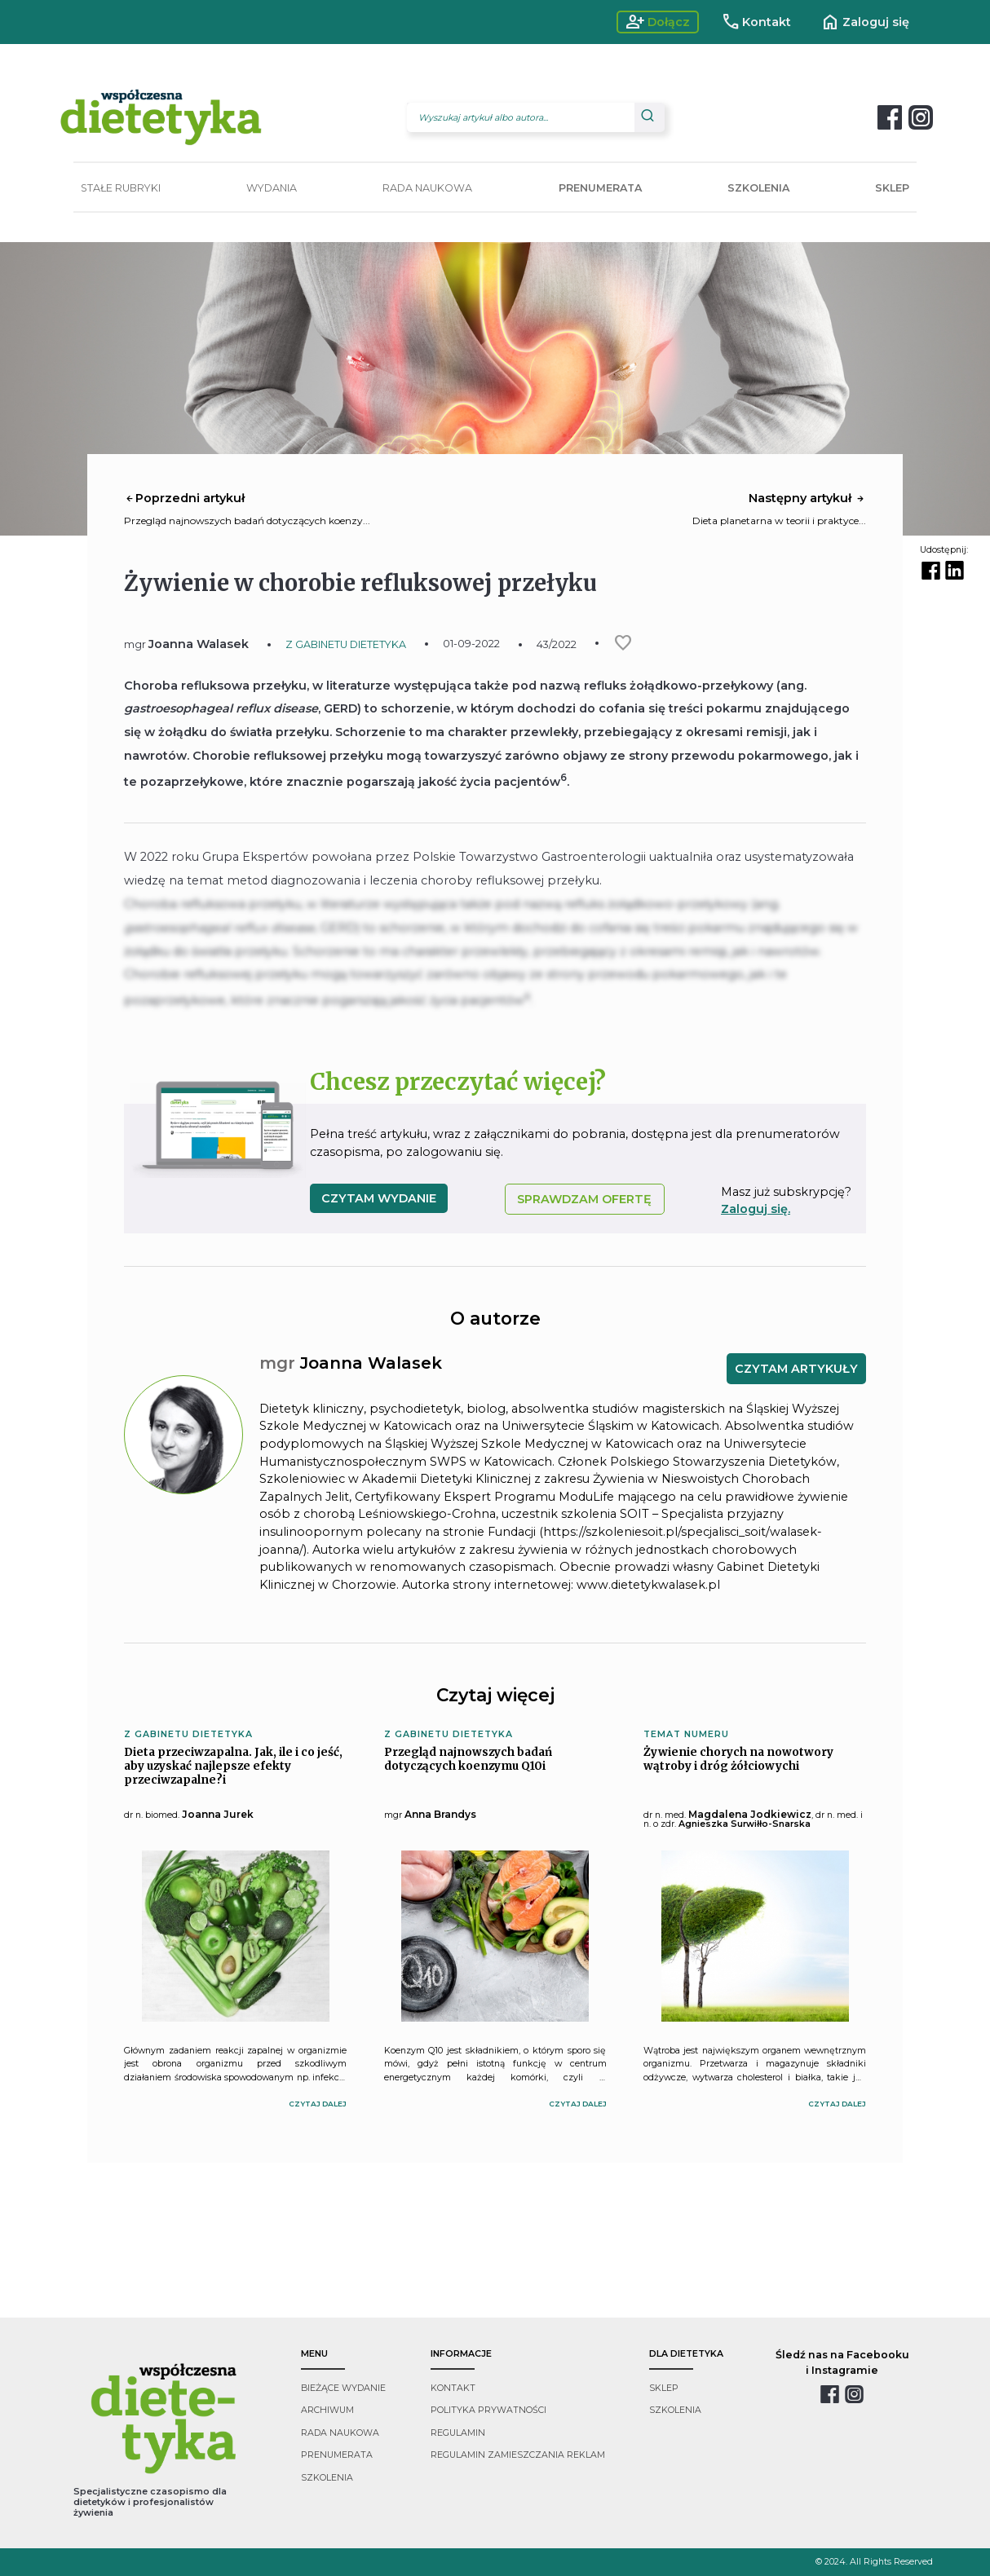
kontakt (453, 2388)
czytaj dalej (318, 2103)
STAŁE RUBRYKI (121, 188)
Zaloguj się (864, 22)
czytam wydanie (378, 1198)
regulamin (458, 2433)
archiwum (327, 2410)
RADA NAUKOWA (427, 188)
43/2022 (557, 644)
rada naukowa (340, 2433)
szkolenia (327, 2477)
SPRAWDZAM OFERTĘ (584, 1199)
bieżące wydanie (343, 2388)
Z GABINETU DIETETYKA (345, 644)
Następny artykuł (807, 498)
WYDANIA (271, 188)
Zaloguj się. (755, 1209)
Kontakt (756, 22)
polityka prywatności (488, 2410)
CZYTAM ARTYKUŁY (796, 1368)
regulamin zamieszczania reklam (518, 2455)
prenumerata (337, 2455)
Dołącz (657, 22)
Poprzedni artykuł (184, 498)
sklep (663, 2388)
